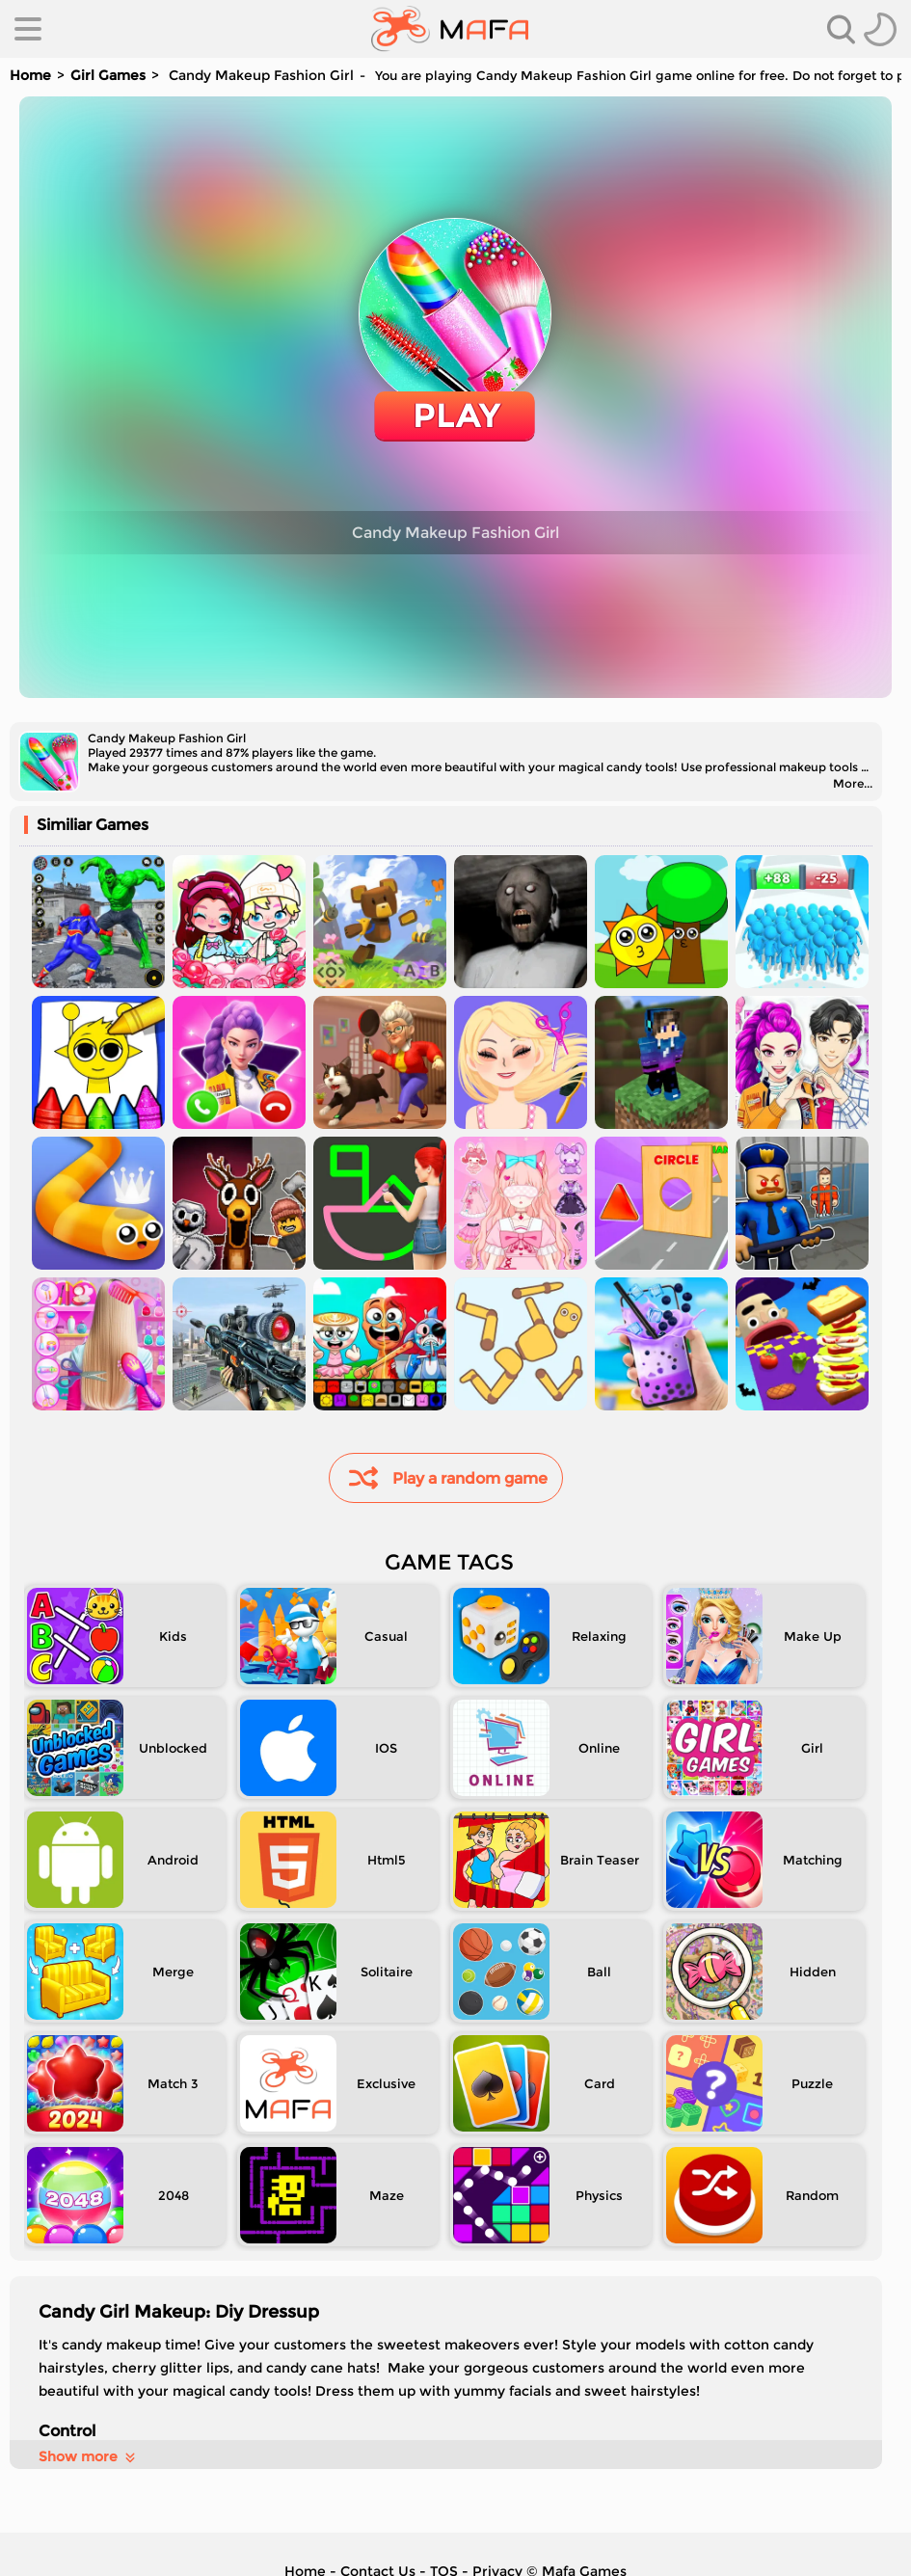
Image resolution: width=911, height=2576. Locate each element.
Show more (88, 2456)
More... (852, 783)
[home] (449, 29)
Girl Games (108, 75)
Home (30, 75)
